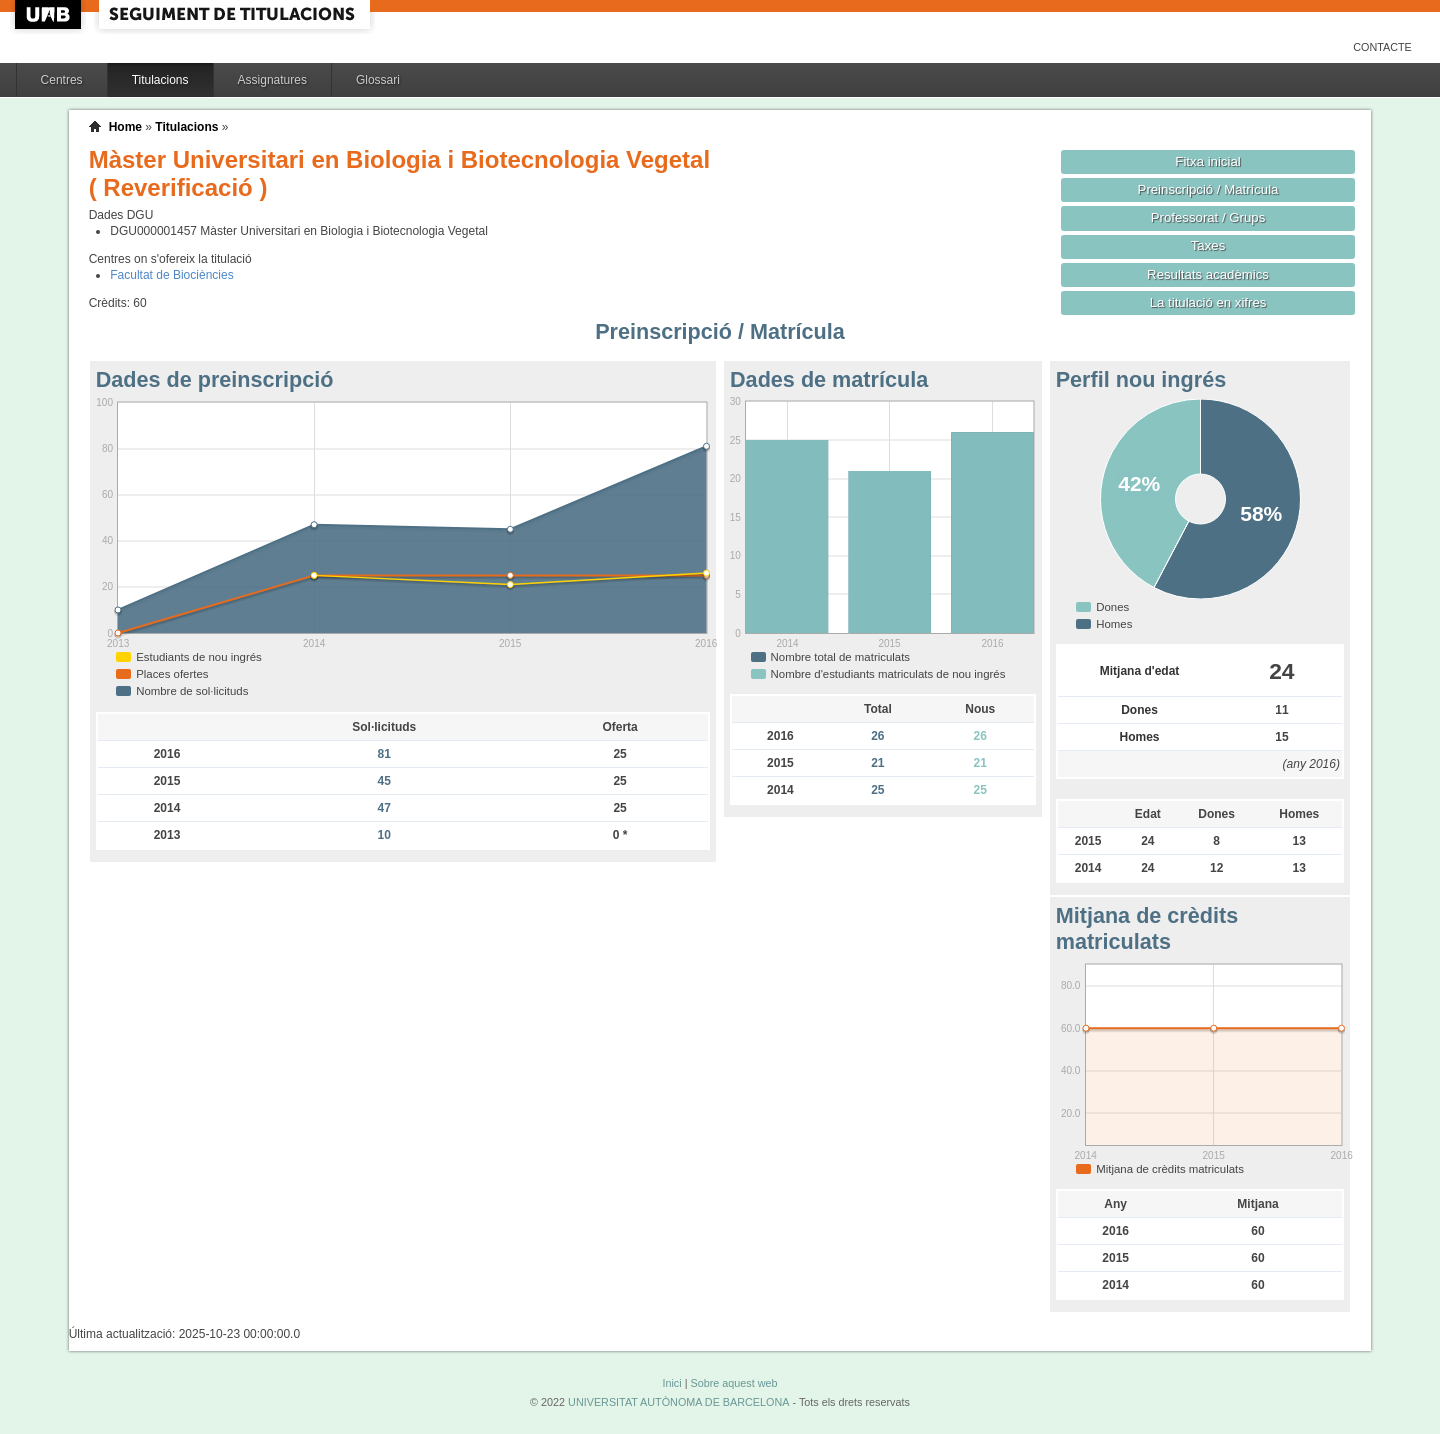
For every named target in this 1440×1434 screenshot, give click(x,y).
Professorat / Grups (1208, 217)
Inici (671, 1383)
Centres (62, 80)
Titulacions (160, 80)
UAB (50, 14)
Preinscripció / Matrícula (1208, 189)
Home (125, 127)
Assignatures (272, 80)
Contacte (1382, 47)
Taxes (1208, 245)
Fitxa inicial (1207, 161)
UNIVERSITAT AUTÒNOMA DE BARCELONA (678, 1402)
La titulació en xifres (1208, 302)
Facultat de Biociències (171, 275)
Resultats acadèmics (1208, 274)
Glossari (378, 80)
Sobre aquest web (733, 1383)
